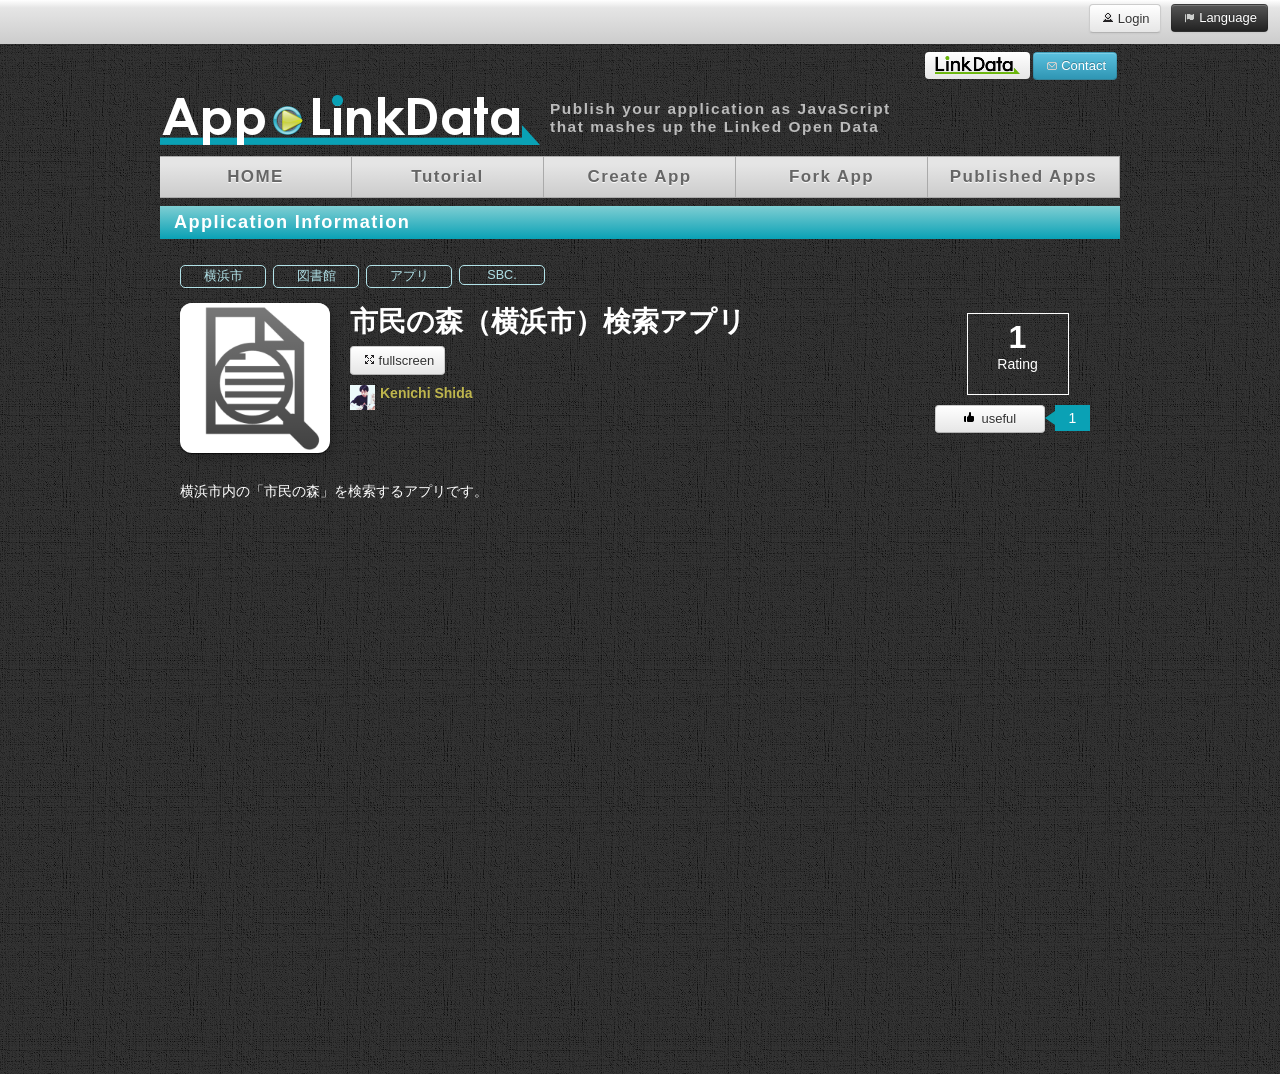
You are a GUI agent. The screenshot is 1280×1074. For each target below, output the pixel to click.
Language (1219, 17)
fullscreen (397, 359)
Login (1124, 17)
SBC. (501, 275)
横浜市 (223, 276)
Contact (1075, 65)
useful (990, 418)
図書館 (316, 276)
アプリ (409, 276)
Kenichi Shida (426, 393)
